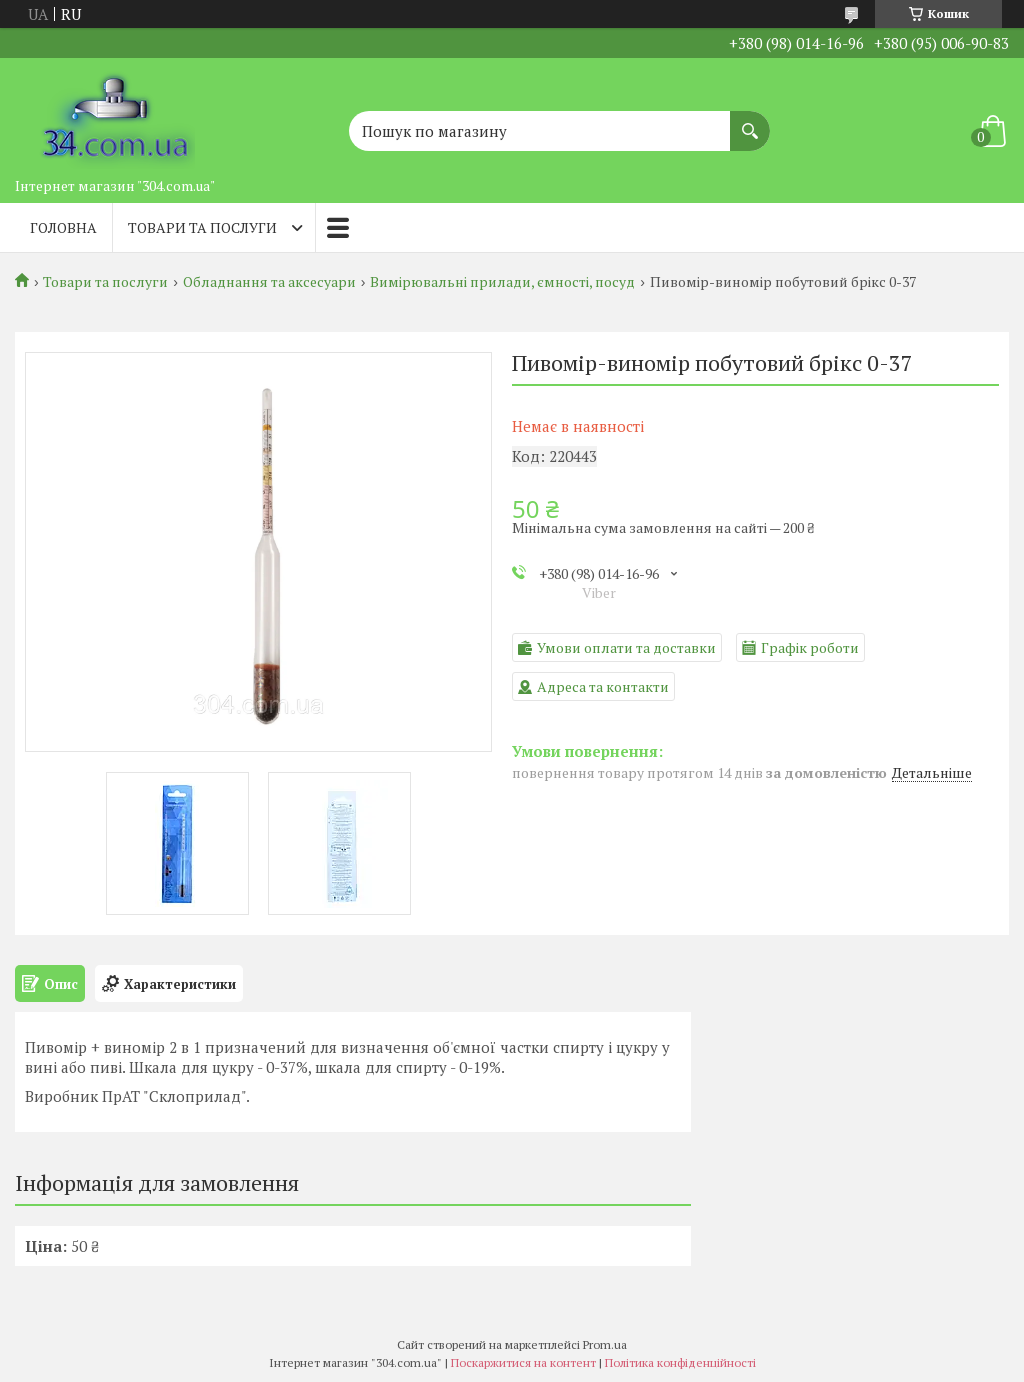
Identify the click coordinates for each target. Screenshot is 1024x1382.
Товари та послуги (202, 227)
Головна (63, 227)
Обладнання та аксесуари (269, 282)
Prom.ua (605, 1344)
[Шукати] (750, 121)
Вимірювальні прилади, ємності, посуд (502, 282)
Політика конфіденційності (680, 1362)
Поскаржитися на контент (523, 1362)
